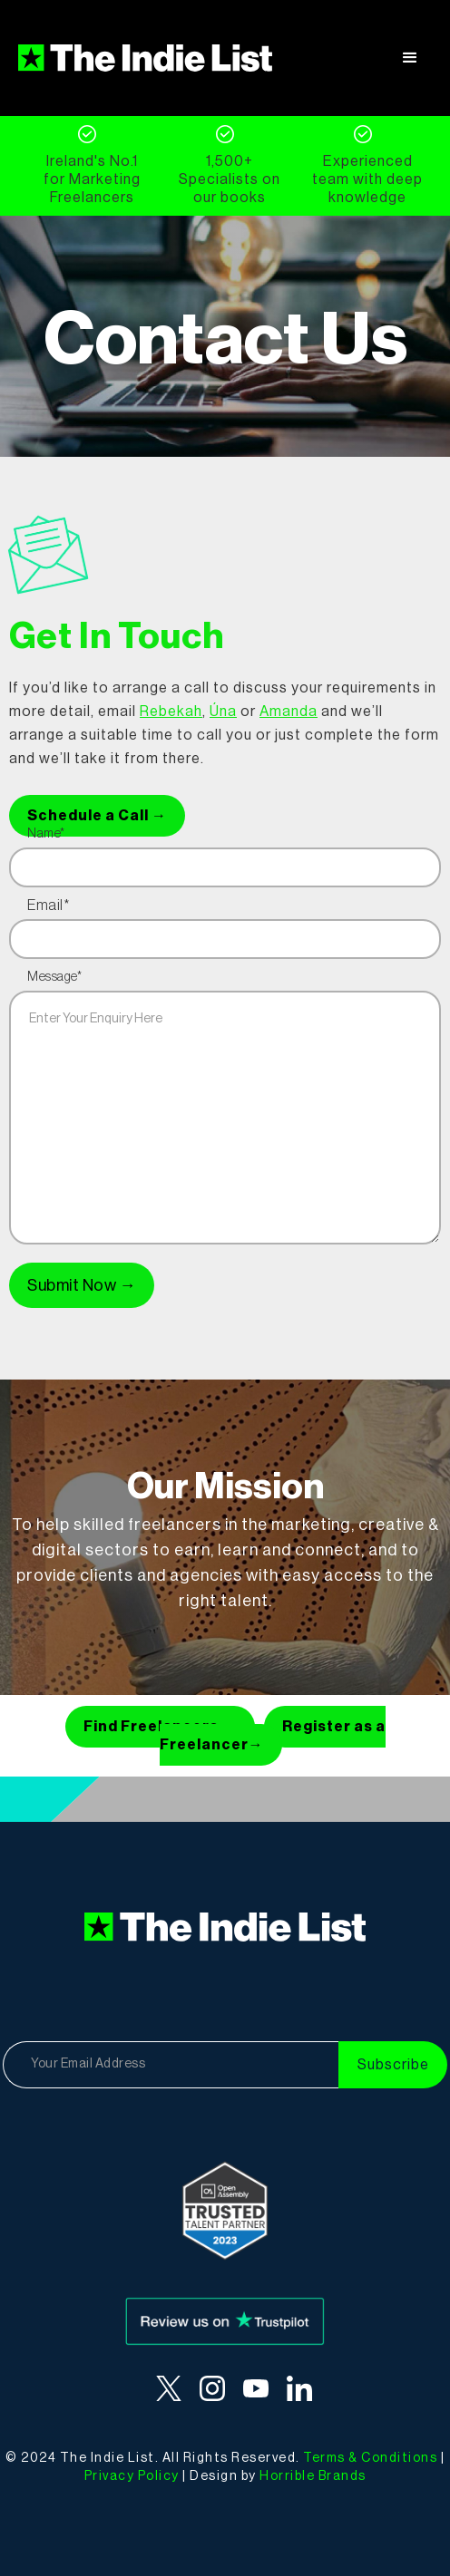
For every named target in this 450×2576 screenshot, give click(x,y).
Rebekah (171, 711)
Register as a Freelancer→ (273, 1735)
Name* (46, 834)
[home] (145, 57)
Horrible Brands (313, 2476)
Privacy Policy (132, 2476)
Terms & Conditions (370, 2458)
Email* (48, 905)
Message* (54, 977)
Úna (223, 711)
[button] (410, 58)
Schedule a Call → (97, 816)
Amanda (288, 711)
